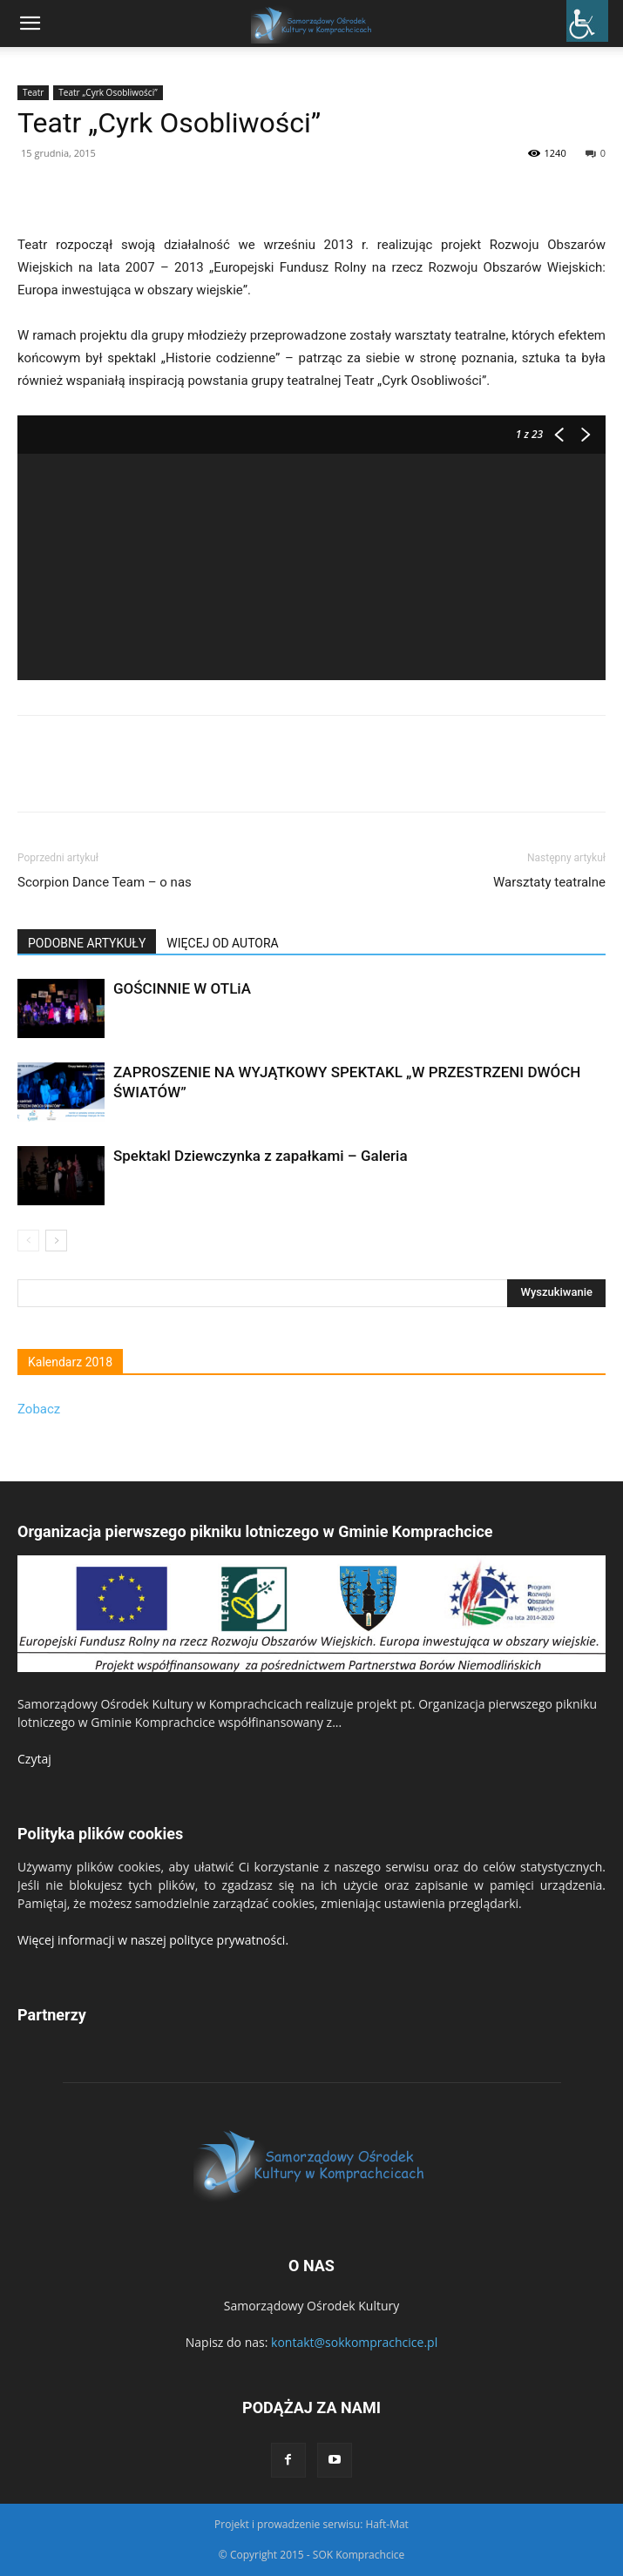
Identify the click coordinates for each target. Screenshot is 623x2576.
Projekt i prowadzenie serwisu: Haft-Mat (311, 2524)
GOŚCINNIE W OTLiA (182, 988)
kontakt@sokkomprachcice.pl (354, 2342)
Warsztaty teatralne (549, 882)
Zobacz (38, 1409)
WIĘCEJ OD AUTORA (222, 943)
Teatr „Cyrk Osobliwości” (107, 92)
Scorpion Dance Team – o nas (104, 882)
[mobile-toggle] (30, 23)
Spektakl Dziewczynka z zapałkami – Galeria (260, 1155)
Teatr (33, 92)
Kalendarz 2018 (70, 1362)
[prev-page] (28, 1240)
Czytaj (34, 1758)
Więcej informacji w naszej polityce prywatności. (152, 1940)
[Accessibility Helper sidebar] (587, 21)
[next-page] (56, 1240)
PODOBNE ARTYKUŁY (87, 943)
